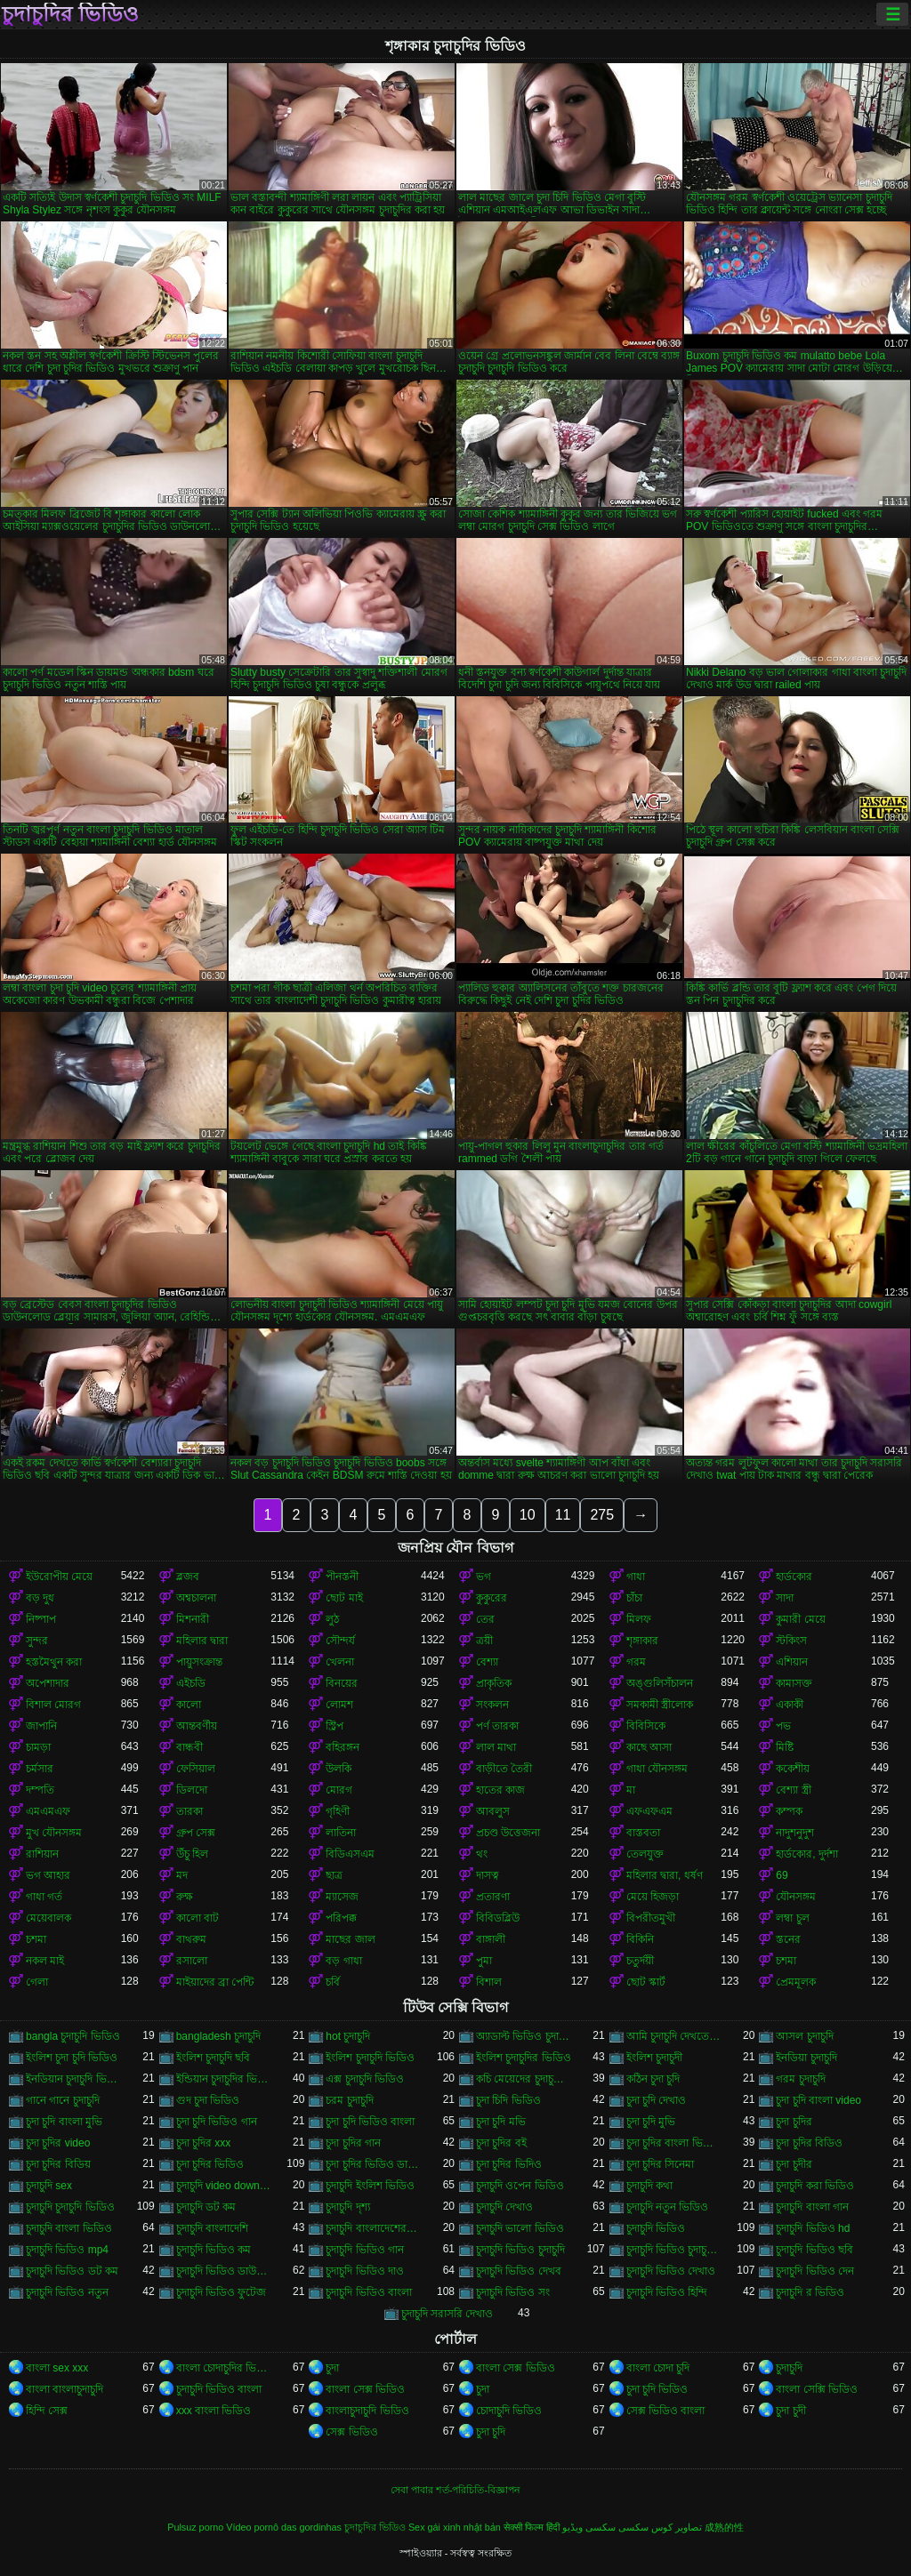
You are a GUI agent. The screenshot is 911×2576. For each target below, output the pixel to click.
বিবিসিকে (645, 1726)
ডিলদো (191, 1790)
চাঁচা (634, 1598)
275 (602, 1514)
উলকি (338, 1768)
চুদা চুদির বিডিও (809, 2143)
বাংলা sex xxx (57, 2368)
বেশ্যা (487, 1662)
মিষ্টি (785, 1747)
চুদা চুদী (790, 2410)
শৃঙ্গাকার (642, 1640)
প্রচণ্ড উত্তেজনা (508, 1832)
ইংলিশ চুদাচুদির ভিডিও (523, 2057)
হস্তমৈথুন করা (54, 1662)
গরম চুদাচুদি (800, 2079)
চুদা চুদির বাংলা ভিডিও (674, 2143)
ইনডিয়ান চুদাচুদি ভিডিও (73, 2079)
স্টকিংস (791, 1640)
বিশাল (489, 1982)
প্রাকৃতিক (494, 1683)
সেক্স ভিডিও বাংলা (665, 2410)
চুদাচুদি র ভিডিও (810, 2292)
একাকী (789, 1704)
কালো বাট (197, 1918)
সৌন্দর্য (340, 1640)
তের (485, 1619)
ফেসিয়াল (195, 1768)
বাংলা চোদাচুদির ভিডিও (223, 2368)
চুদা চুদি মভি (501, 2121)
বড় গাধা (343, 1960)
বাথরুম (191, 1939)
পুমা (484, 1960)
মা (630, 1790)
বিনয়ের (342, 1683)
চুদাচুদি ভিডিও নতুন (67, 2292)
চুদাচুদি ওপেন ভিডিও (520, 2185)
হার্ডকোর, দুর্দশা (807, 1854)
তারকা (189, 1811)
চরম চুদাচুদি (349, 2100)
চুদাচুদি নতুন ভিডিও (667, 2207)
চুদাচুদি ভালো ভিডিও (520, 2228)
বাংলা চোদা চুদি (658, 2368)
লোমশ (339, 1704)
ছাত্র (334, 1875)
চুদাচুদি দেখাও (504, 2207)
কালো (188, 1704)
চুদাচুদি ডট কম (206, 2207)
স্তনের (788, 1939)
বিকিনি (640, 1939)
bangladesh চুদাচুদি (218, 2036)
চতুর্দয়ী (640, 1960)
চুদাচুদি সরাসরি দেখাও (447, 2313)
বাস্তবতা (643, 1832)
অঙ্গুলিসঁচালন (659, 1683)
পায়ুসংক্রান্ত (199, 1662)
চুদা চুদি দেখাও (656, 2100)
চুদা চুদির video (58, 2143)
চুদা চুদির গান (353, 2143)
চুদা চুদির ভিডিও (210, 2164)
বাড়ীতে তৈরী (504, 1768)
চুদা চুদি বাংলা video (818, 2100)
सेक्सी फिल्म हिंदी (532, 2527)
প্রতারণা (493, 1896)
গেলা (37, 1982)
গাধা (635, 1576)
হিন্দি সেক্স (47, 2410)
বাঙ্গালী (490, 1939)
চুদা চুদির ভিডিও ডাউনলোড (373, 2164)
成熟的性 (724, 2527)
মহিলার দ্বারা (202, 1640)
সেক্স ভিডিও (351, 2432)
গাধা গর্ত (44, 1896)
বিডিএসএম (350, 1854)
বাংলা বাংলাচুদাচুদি (64, 2389)
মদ (182, 1875)
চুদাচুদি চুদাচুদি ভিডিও (70, 2207)
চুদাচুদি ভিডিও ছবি (814, 2249)
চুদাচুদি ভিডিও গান (365, 2249)
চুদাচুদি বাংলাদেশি (212, 2228)
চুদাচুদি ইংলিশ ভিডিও (370, 2185)
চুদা (332, 2368)
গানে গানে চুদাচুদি (63, 2100)
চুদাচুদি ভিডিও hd (813, 2228)
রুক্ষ (184, 1896)
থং (482, 1854)
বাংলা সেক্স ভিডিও (515, 2368)
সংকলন (492, 1704)
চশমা (36, 1939)
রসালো (191, 1960)
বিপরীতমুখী (650, 1918)
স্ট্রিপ (334, 1726)
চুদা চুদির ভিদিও (509, 2164)
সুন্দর (37, 1640)
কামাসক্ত (794, 1683)
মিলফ (638, 1619)
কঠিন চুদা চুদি (653, 2079)
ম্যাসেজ (342, 1896)
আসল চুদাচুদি (804, 2036)
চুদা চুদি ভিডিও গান (216, 2121)
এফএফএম (649, 1811)
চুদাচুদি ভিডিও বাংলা (369, 2292)
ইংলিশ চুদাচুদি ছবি (213, 2057)
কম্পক (789, 1811)
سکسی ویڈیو (589, 2527)
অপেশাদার (47, 1683)
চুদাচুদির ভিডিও (70, 14)
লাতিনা (341, 1832)
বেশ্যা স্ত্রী (793, 1790)
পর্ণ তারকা (497, 1726)
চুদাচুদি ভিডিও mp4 (67, 2249)
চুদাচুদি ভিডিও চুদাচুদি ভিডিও (674, 2249)
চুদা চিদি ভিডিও (508, 2100)
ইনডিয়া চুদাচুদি (806, 2057)
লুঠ (332, 1619)
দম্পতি (40, 1790)
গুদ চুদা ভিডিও (208, 2100)
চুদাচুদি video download (223, 2185)
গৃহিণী (338, 1811)
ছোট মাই (344, 1598)
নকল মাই (45, 1960)
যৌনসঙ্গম (796, 1896)
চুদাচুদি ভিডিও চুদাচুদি (520, 2249)
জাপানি (41, 1726)
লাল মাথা (496, 1747)
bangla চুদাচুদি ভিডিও (73, 2036)
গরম (636, 1662)
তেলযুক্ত (645, 1854)
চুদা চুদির (793, 2121)
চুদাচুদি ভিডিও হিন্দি (667, 2292)
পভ (783, 1726)
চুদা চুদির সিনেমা (660, 2164)
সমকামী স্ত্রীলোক (659, 1704)
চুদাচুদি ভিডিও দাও (365, 2271)
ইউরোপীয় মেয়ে (59, 1576)
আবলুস (493, 1811)
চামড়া (38, 1747)
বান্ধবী (189, 1747)
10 (528, 1514)
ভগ (483, 1576)
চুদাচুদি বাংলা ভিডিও (69, 2228)
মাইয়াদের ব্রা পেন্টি (215, 1982)
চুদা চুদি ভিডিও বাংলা (370, 2121)
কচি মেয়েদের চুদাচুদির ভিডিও (523, 2079)
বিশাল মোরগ (53, 1704)
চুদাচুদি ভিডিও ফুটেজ (221, 2292)
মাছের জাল (350, 1939)
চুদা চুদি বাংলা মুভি (64, 2121)
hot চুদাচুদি (348, 2036)
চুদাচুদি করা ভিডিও (815, 2185)
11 (563, 1514)
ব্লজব (187, 1576)
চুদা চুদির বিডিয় (58, 2164)
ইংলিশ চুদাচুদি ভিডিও (370, 2057)
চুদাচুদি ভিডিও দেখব (518, 2271)
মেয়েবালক (48, 1918)
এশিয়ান (792, 1662)
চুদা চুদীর (793, 2164)
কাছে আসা (649, 1747)
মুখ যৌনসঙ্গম (54, 1832)
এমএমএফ (48, 1811)
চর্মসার (39, 1768)
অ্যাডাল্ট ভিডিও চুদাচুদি (523, 2036)
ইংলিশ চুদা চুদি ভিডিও (71, 2057)
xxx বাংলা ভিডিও (214, 2410)
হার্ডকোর (794, 1576)
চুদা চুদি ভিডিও (657, 2389)
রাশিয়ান (42, 1854)
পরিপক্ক (341, 1918)
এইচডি (191, 1683)
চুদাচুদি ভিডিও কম (214, 2249)
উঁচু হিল (192, 1854)
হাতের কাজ (500, 1790)
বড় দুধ (40, 1598)
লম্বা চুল (792, 1918)
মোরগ (339, 1790)
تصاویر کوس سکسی (660, 2527)
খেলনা (340, 1662)
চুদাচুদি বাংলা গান (812, 2207)
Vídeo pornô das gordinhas (284, 2527)
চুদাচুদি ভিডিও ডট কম (72, 2271)
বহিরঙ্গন (342, 1747)
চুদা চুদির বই (501, 2143)
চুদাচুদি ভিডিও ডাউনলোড (223, 2271)
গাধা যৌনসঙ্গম (657, 1768)
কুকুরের (491, 1598)
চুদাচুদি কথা (649, 2185)
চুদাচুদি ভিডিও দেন (815, 2271)
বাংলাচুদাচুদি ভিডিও (367, 2410)
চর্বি (333, 1982)
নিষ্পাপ (41, 1619)
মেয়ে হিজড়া (652, 1896)
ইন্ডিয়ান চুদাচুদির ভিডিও (223, 2079)
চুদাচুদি (789, 2368)
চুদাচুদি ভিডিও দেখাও (671, 2271)
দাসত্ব (487, 1875)
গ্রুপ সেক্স (195, 1832)
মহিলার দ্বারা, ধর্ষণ (664, 1875)
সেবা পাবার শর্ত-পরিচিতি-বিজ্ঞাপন (455, 2489)
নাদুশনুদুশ (795, 1832)
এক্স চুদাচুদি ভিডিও (365, 2079)
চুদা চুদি (490, 2432)
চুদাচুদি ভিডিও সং (513, 2292)
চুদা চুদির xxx (203, 2143)
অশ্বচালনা (196, 1598)
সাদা (785, 1598)
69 (781, 1875)
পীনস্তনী (342, 1576)
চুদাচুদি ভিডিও (655, 2228)
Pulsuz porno (195, 2527)
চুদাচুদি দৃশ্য (347, 2207)
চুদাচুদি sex (49, 2185)
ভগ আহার (48, 1875)
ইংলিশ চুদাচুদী (654, 2057)
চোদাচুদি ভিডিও (509, 2410)
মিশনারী (192, 1619)
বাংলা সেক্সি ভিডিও (817, 2389)
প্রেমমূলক (796, 1982)
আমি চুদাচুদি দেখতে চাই (674, 2036)
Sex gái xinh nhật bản (454, 2527)
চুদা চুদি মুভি (651, 2121)
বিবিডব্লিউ (498, 1918)
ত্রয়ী (484, 1640)
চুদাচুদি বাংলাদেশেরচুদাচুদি (373, 2228)
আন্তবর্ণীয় (196, 1726)
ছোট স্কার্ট (645, 1982)
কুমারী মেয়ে (800, 1619)
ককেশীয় (793, 1768)
